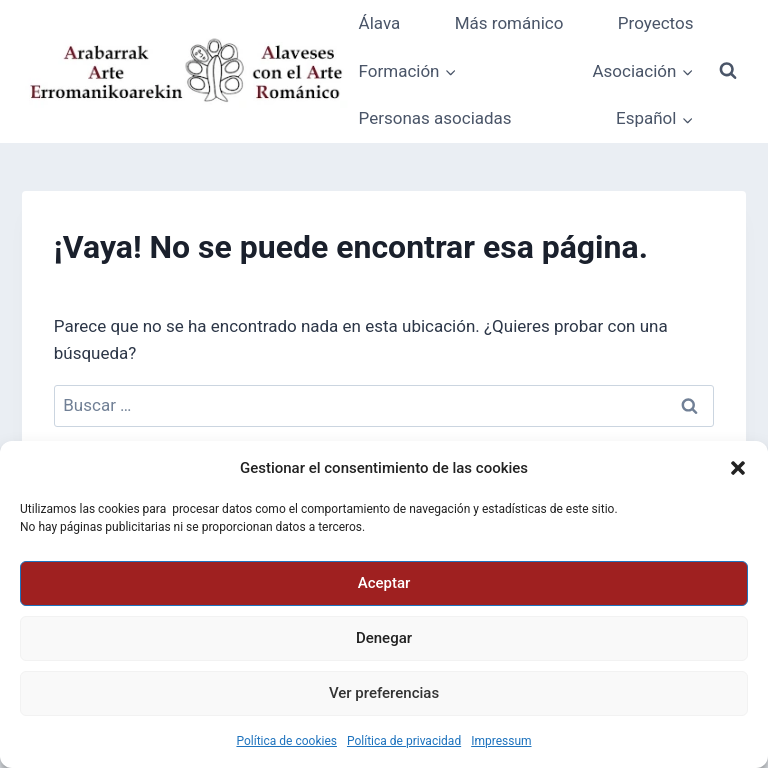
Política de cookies (286, 741)
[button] (738, 468)
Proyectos (656, 23)
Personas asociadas (435, 118)
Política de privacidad (404, 741)
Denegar (384, 638)
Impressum (501, 741)
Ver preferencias (384, 693)
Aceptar (384, 583)
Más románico (509, 23)
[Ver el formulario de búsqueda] (728, 71)
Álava (380, 23)
